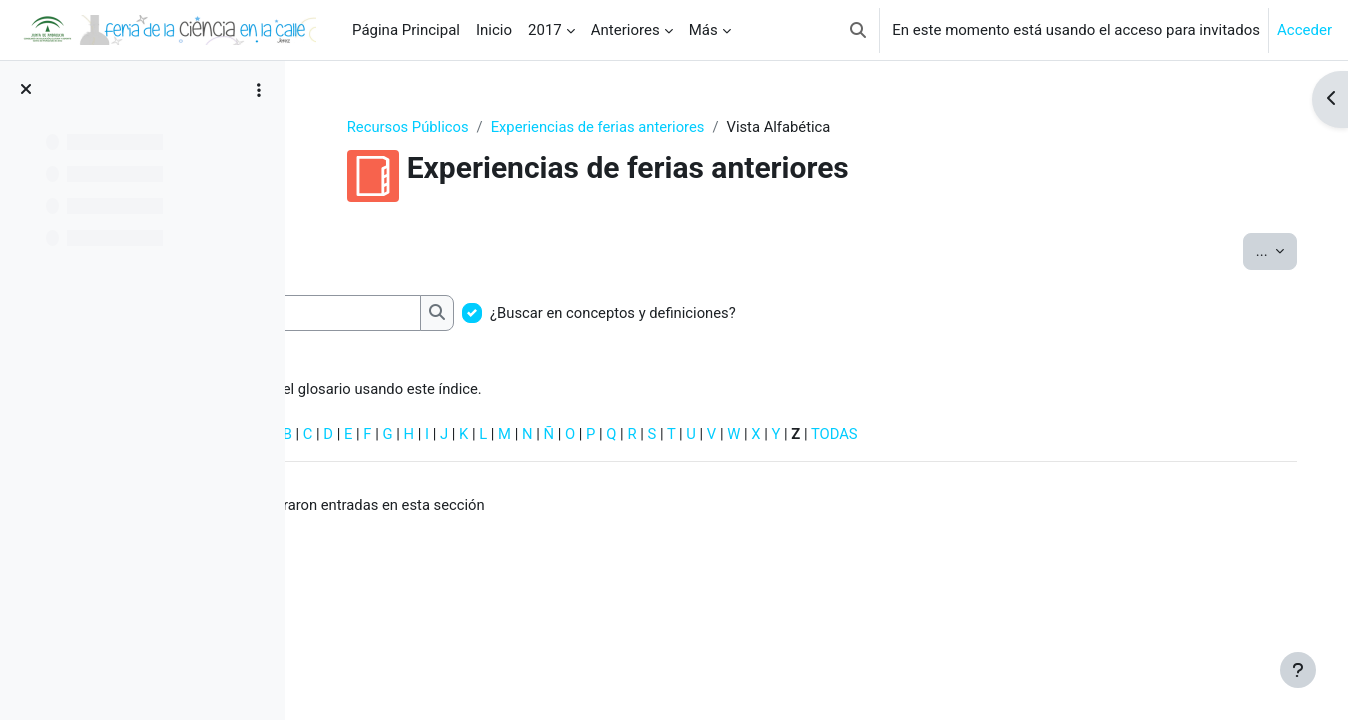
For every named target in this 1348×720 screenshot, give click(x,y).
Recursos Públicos (463, 127)
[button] (858, 30)
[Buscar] (436, 314)
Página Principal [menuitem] (406, 30)
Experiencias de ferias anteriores (654, 127)
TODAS (971, 436)
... (1256, 250)
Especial (352, 436)
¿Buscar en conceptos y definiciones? (743, 314)
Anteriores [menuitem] (625, 30)
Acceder (1304, 30)
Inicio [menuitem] (494, 30)
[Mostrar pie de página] (1298, 670)
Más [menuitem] (703, 30)
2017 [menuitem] (545, 30)
